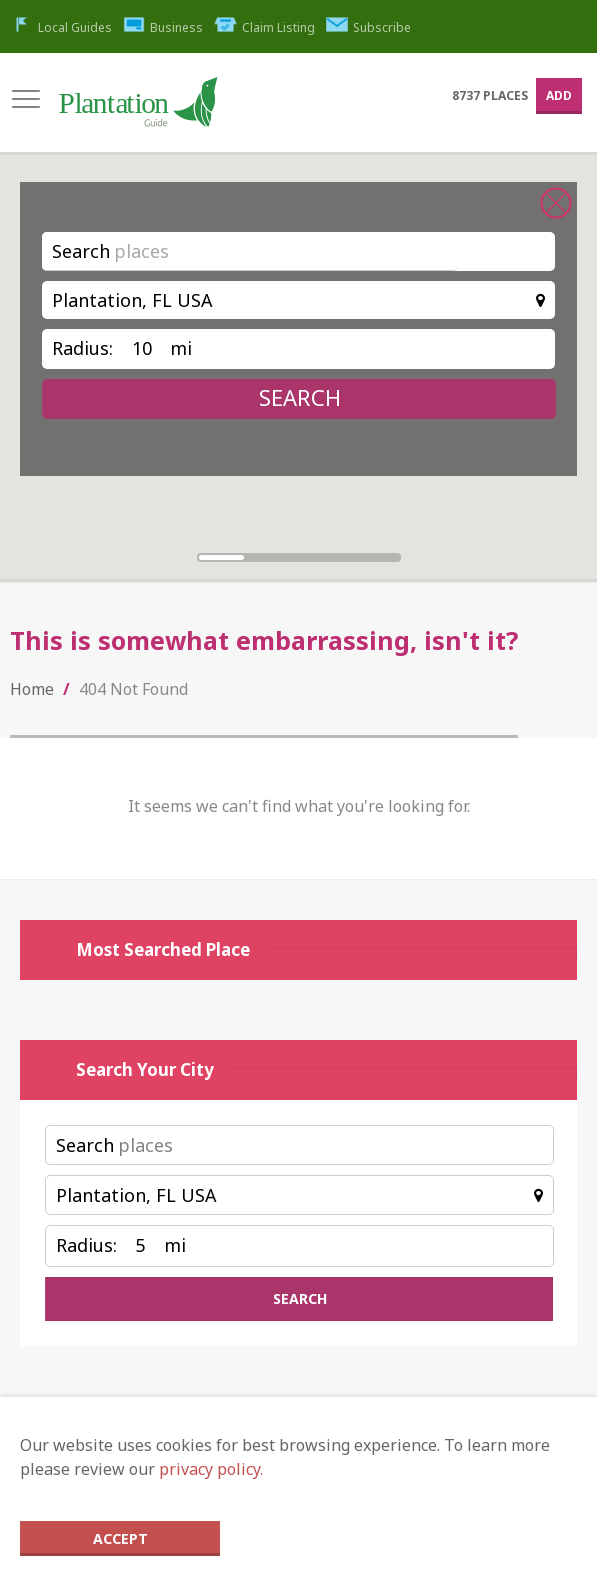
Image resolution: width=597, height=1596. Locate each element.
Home (32, 689)
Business (163, 27)
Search (81, 251)
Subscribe (369, 27)
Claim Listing (264, 27)
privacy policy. (211, 1469)
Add (559, 95)
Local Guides (61, 27)
